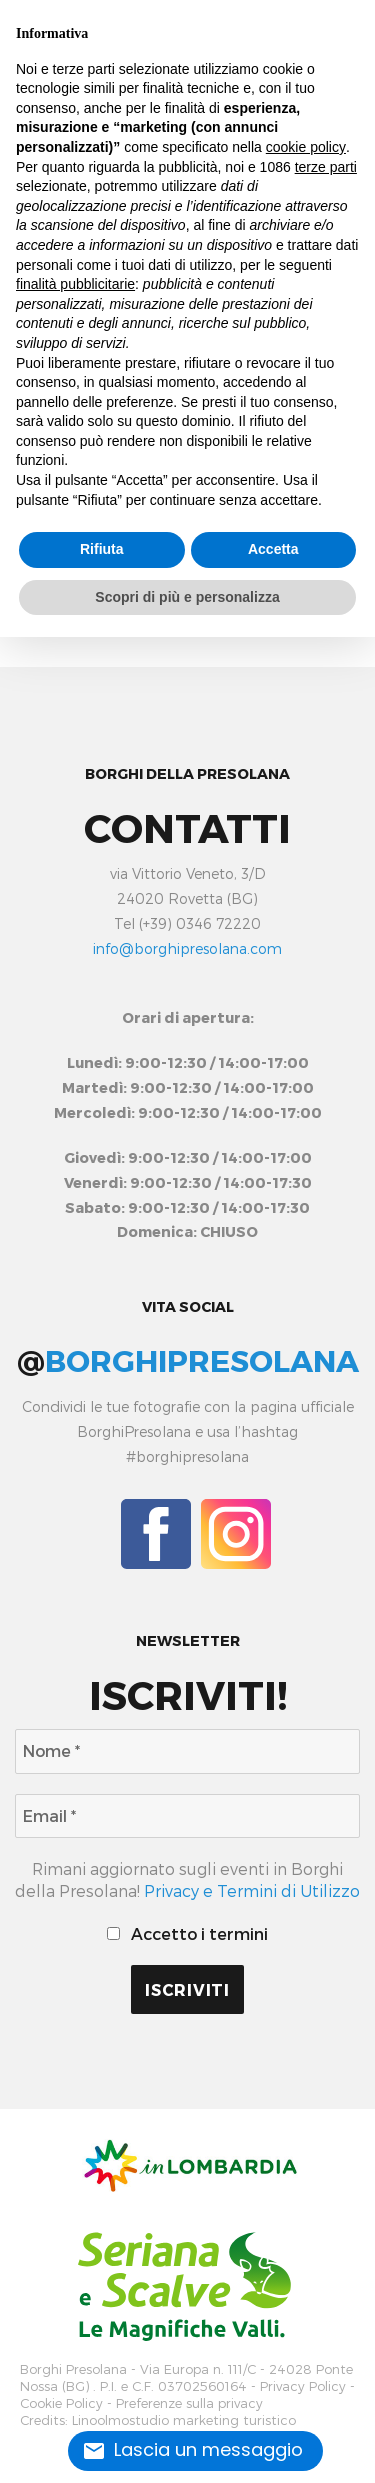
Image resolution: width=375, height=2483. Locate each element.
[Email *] (187, 1816)
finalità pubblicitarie (75, 284)
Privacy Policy (303, 2386)
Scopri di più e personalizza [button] (187, 597)
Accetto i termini (187, 1933)
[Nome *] (187, 1751)
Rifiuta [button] (102, 549)
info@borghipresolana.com (187, 948)
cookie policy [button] (306, 147)
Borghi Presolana (73, 2369)
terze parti (326, 167)
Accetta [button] (273, 549)
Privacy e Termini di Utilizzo (252, 1890)
